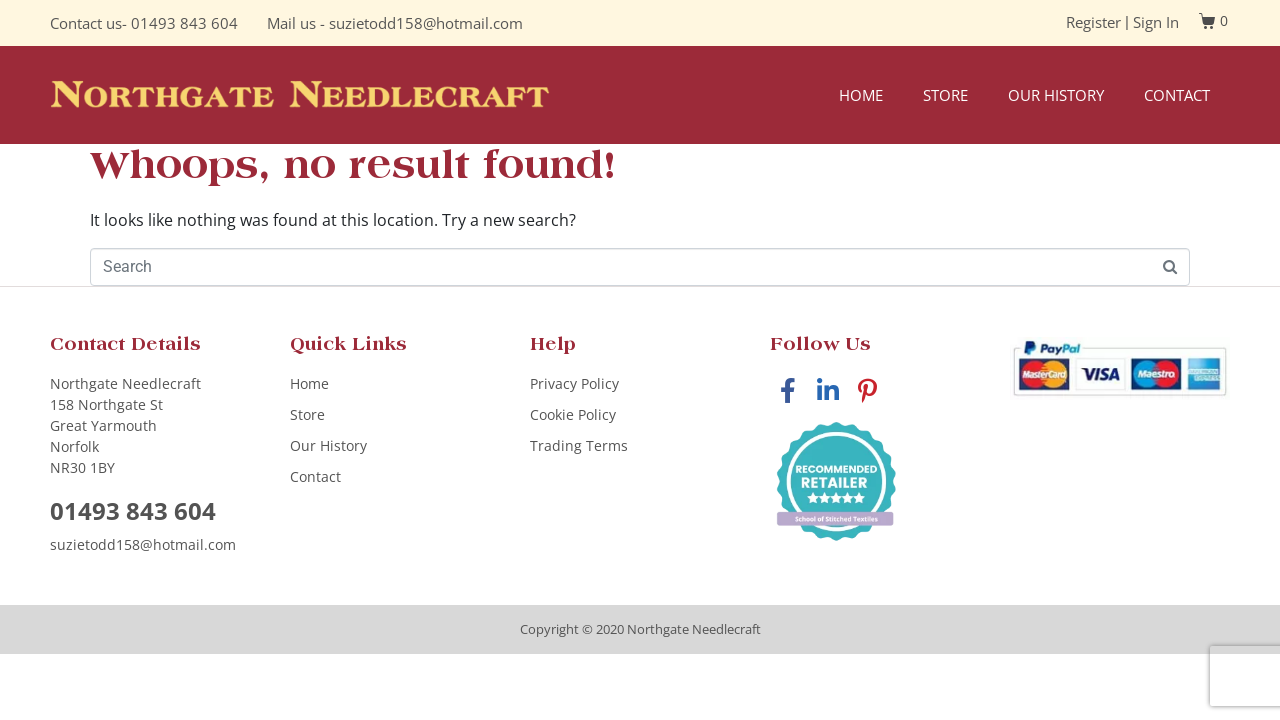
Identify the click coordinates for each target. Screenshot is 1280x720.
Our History (1056, 95)
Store (945, 95)
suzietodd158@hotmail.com (426, 23)
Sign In (1156, 22)
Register (1093, 22)
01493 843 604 (184, 23)
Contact (1177, 95)
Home (861, 95)
